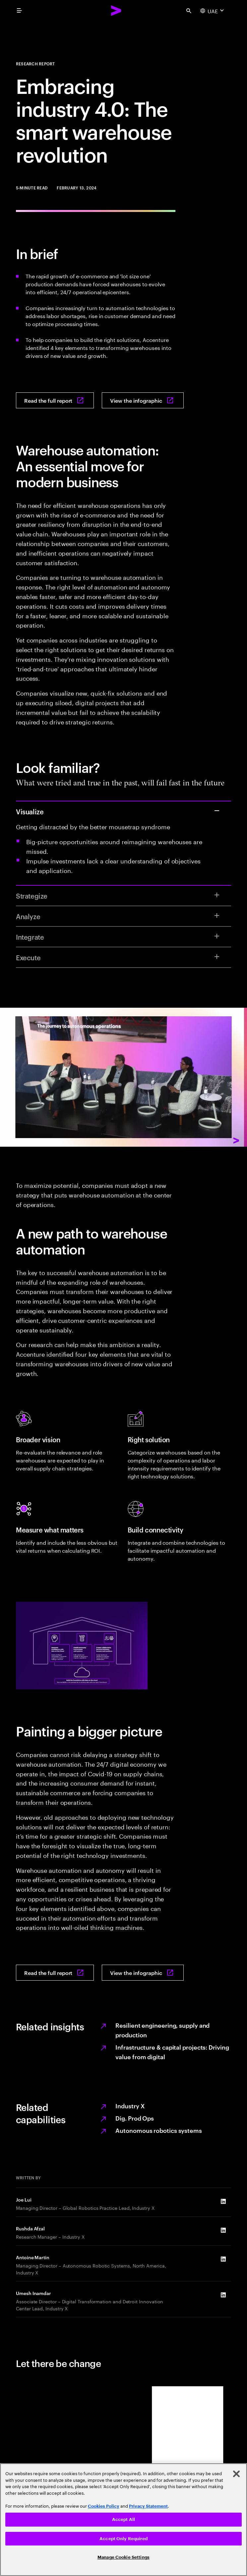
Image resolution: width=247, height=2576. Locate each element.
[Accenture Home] (116, 11)
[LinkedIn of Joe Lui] (223, 2201)
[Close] (236, 2474)
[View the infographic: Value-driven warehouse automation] (142, 400)
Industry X (130, 2105)
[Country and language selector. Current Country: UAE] (213, 11)
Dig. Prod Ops (134, 2118)
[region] (123, 2519)
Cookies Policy (103, 2506)
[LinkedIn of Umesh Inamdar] (223, 2295)
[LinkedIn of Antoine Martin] (223, 2259)
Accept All (123, 2519)
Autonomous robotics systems (158, 2130)
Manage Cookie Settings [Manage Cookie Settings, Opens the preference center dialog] (123, 2557)
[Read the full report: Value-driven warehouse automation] (55, 400)
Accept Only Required (123, 2539)
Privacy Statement (148, 2506)
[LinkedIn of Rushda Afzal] (223, 2230)
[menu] (19, 11)
